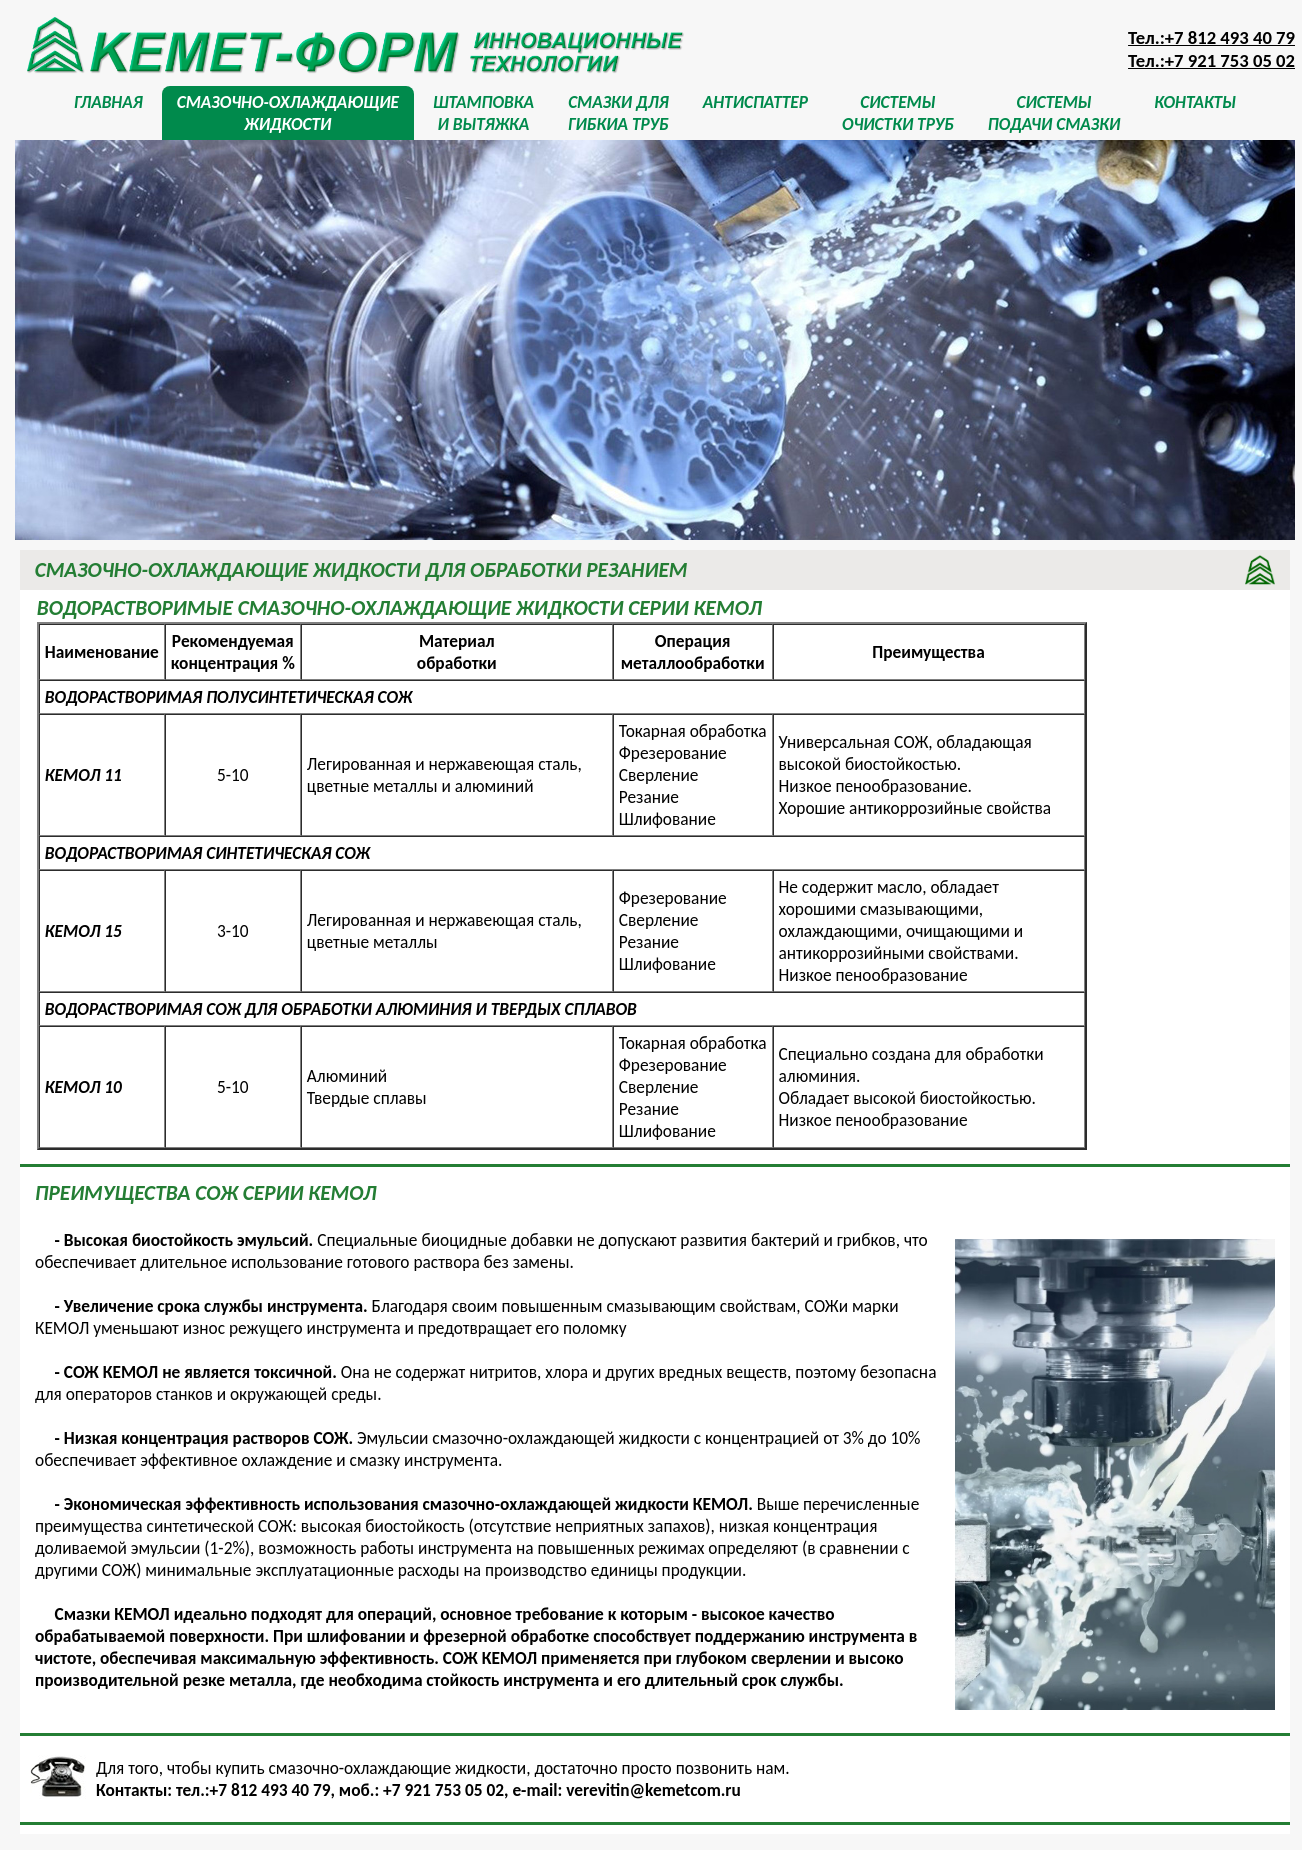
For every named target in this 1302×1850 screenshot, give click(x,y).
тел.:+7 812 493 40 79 (253, 1790)
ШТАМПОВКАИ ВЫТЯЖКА (483, 113)
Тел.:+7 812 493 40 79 (1211, 37)
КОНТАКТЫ (1195, 113)
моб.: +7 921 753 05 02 (421, 1790)
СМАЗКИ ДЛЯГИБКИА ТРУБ (618, 113)
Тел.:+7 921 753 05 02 (1211, 60)
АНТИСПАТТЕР (755, 113)
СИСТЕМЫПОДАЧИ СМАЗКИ (1054, 113)
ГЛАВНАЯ (108, 113)
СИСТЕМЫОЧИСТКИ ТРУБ (898, 113)
